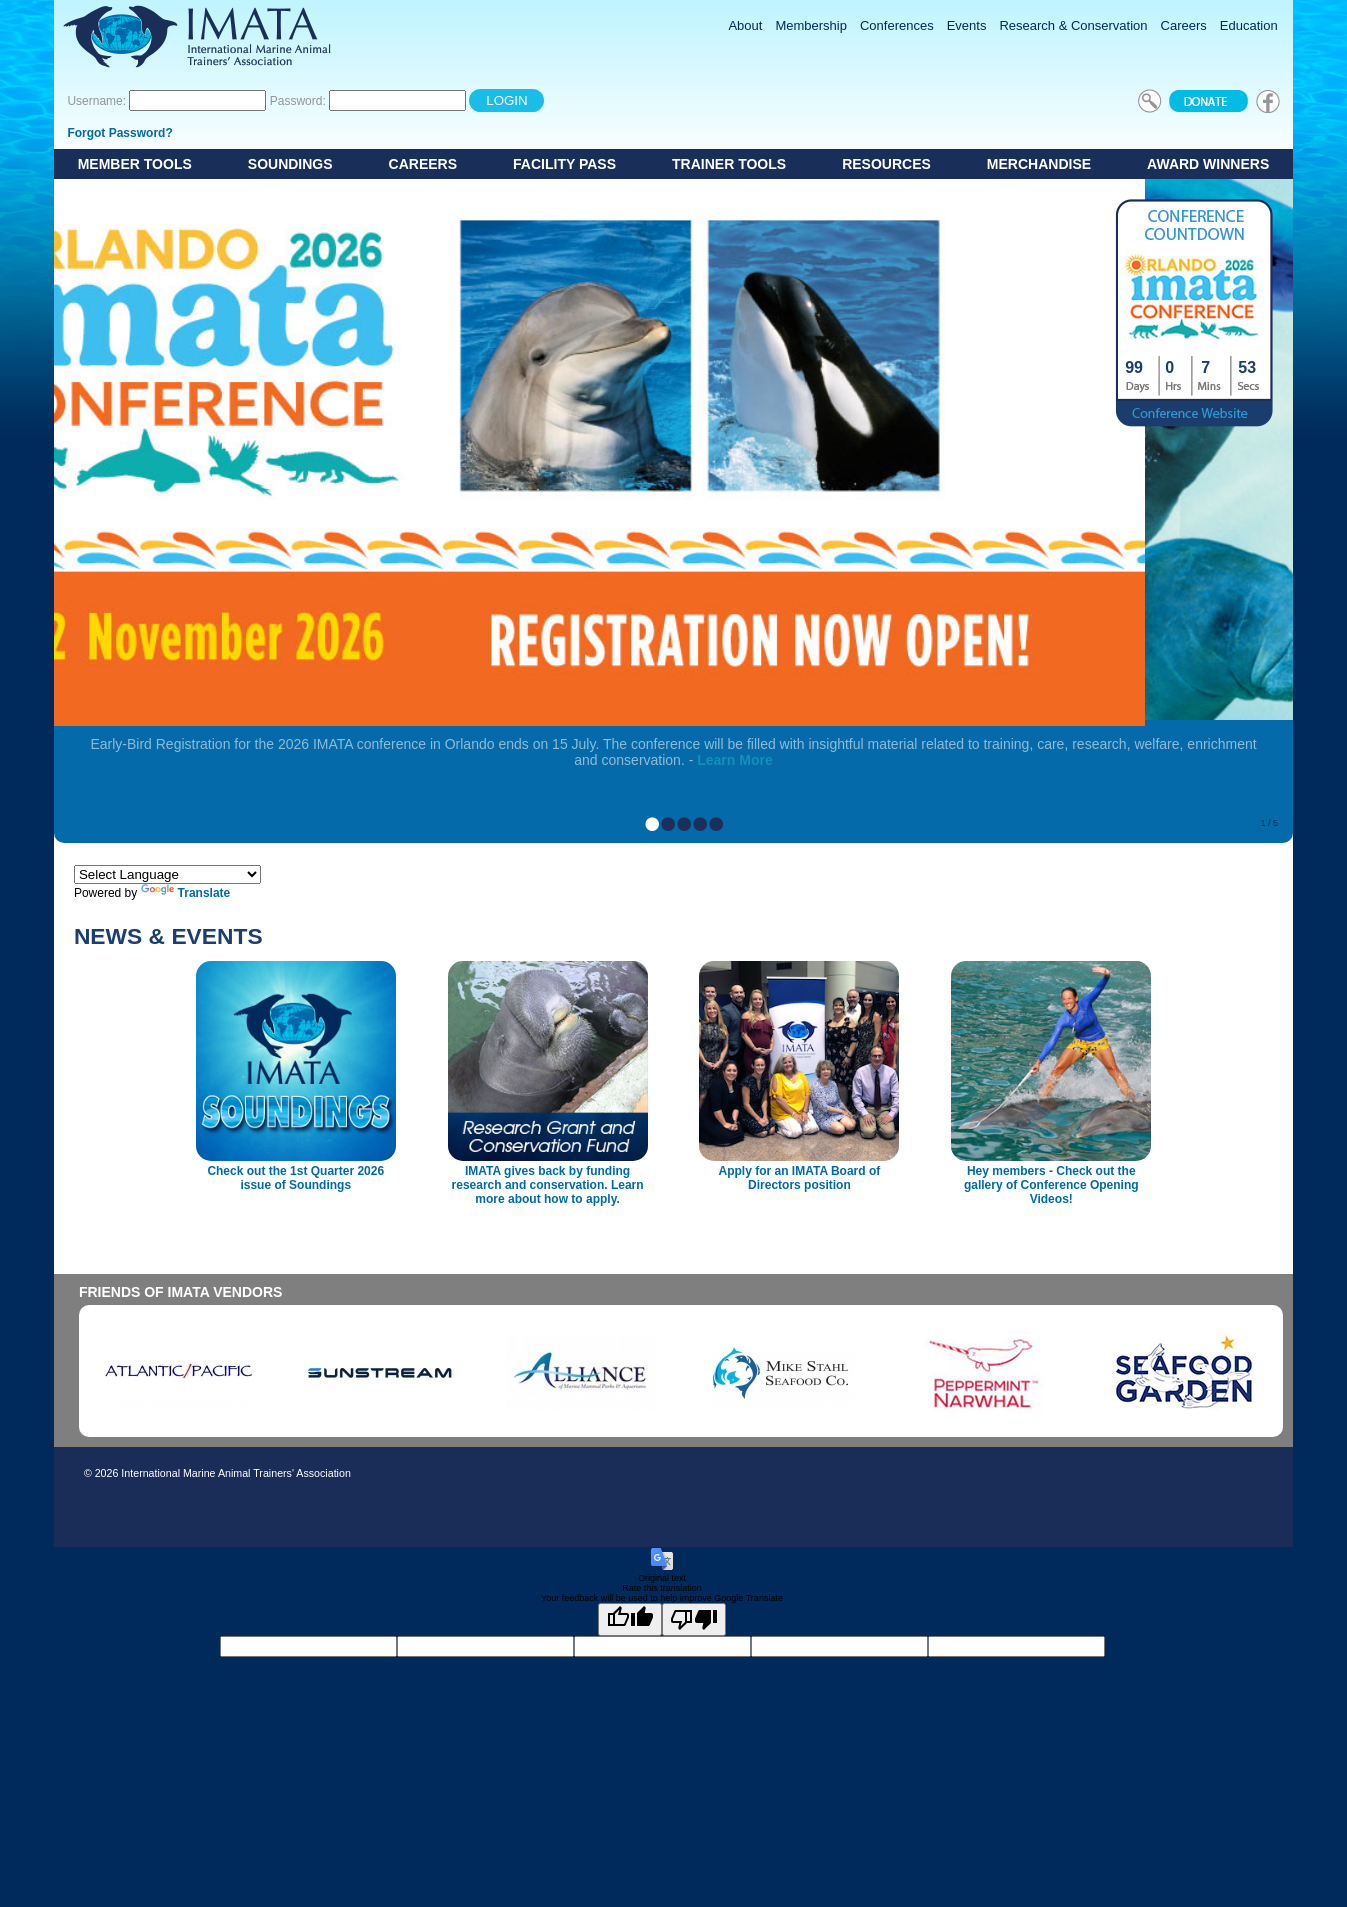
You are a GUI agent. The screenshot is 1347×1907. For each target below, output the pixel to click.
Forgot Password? (119, 133)
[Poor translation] (694, 1619)
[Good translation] (630, 1619)
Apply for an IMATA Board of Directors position (800, 1178)
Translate (186, 893)
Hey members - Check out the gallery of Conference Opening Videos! (1051, 1185)
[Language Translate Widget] (167, 874)
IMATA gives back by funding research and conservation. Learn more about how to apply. (548, 1185)
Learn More (734, 760)
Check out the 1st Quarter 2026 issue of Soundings (295, 1178)
